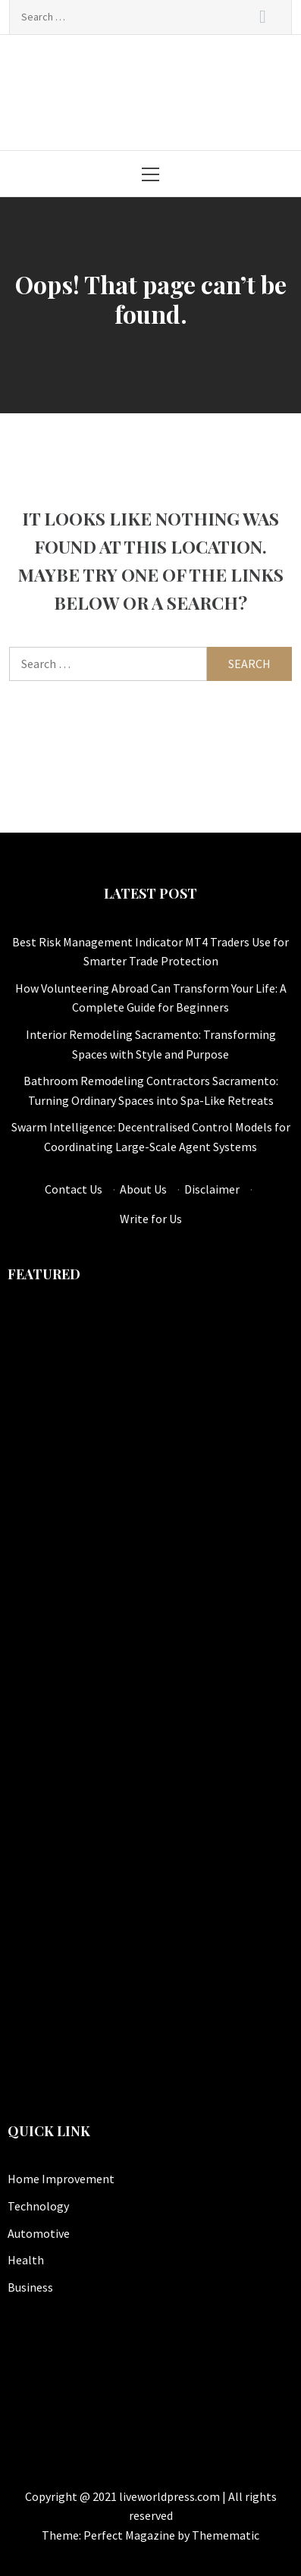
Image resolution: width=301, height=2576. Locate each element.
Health (26, 2259)
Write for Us (151, 1218)
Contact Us (73, 1189)
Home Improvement (61, 2178)
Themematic (225, 2535)
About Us (143, 1189)
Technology (38, 2206)
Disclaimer (212, 1189)
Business (30, 2287)
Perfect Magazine (130, 2535)
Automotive (39, 2233)
